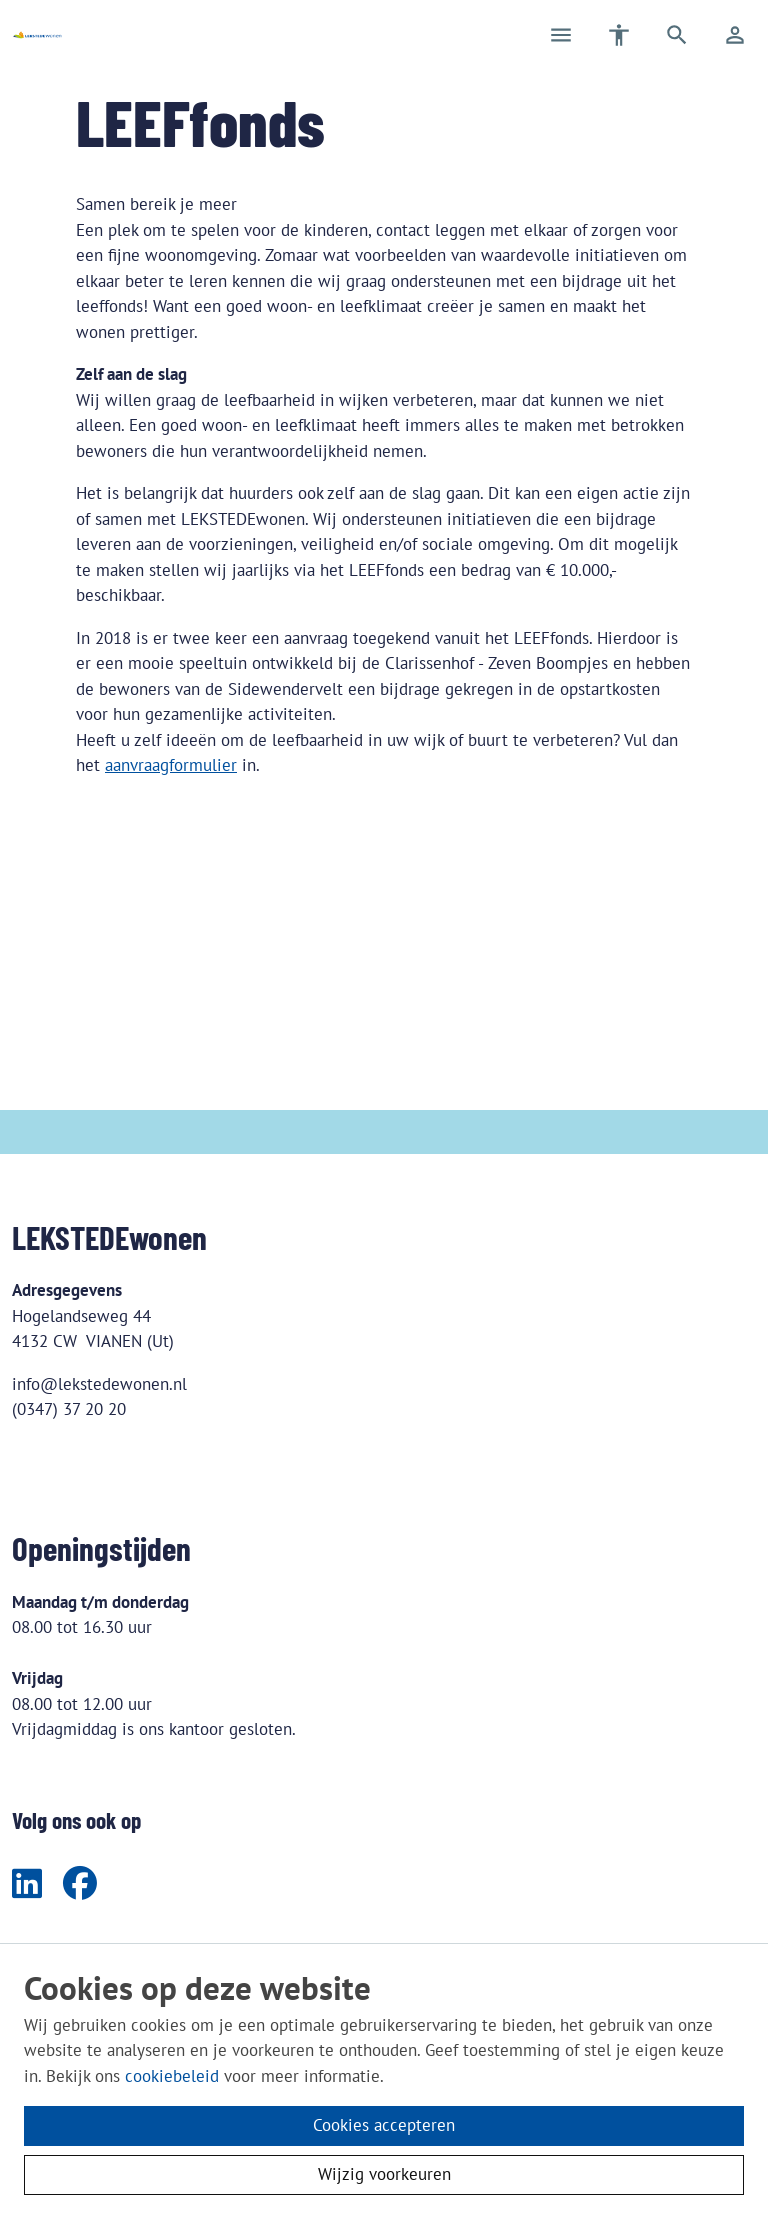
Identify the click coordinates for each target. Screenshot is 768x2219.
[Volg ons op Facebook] (80, 1885)
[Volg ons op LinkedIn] (27, 1885)
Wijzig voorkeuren (384, 2174)
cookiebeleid (172, 2076)
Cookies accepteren (384, 2125)
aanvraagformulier (171, 765)
